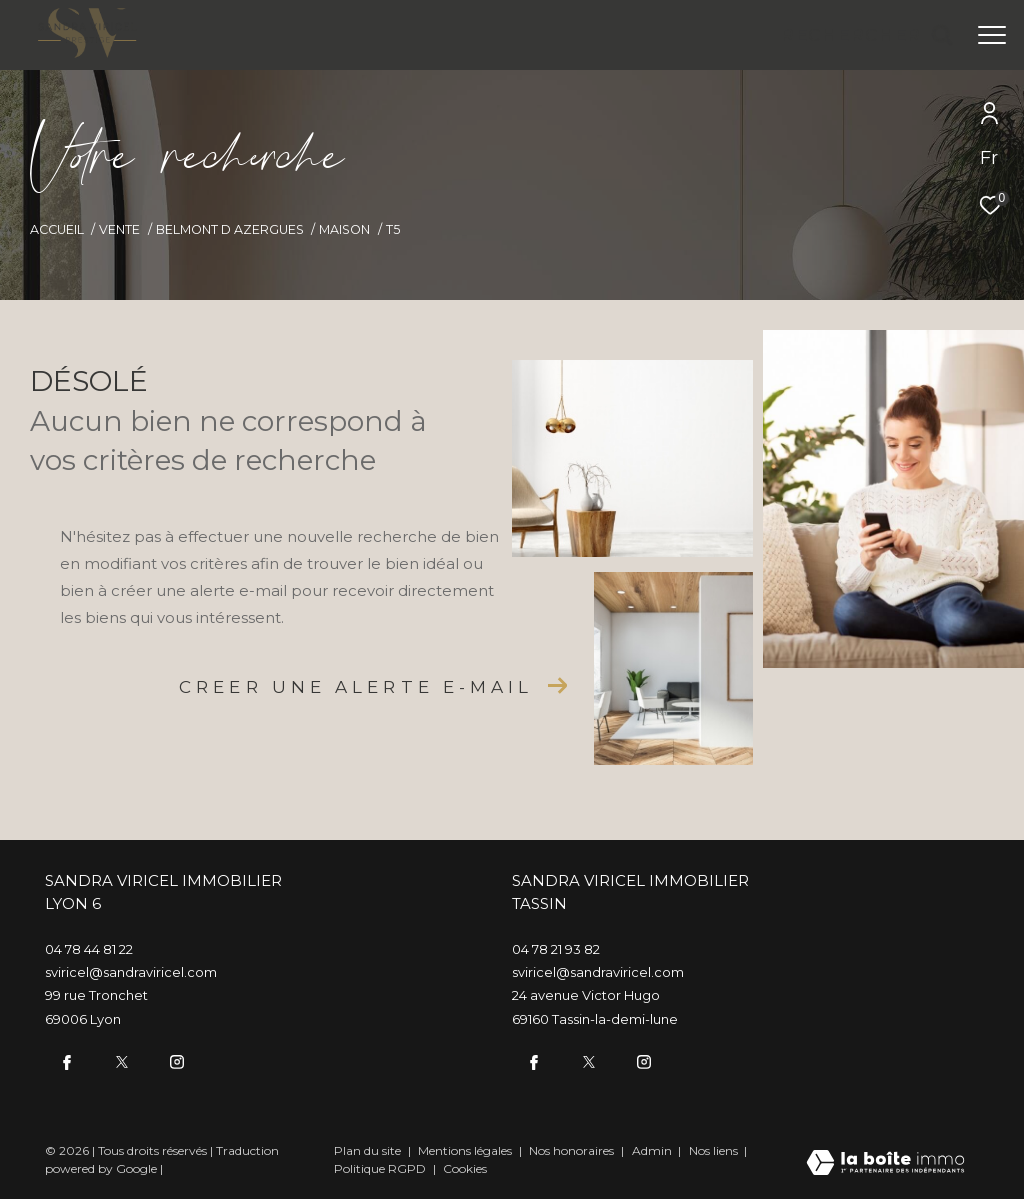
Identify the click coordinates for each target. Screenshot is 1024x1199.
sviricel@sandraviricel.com (131, 972)
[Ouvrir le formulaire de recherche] (867, 35)
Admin (653, 1148)
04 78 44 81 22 (89, 949)
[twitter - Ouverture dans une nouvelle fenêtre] (120, 1060)
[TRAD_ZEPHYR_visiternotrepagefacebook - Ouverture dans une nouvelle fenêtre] (65, 1060)
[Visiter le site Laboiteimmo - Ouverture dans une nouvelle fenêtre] (885, 1162)
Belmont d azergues (230, 229)
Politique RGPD (380, 1166)
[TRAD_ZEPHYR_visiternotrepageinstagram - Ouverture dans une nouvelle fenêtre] (175, 1060)
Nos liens (715, 1148)
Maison (344, 229)
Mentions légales (466, 1148)
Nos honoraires (573, 1148)
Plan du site (369, 1148)
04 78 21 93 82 (556, 949)
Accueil (57, 229)
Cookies (465, 1167)
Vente (119, 229)
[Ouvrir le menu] (992, 35)
